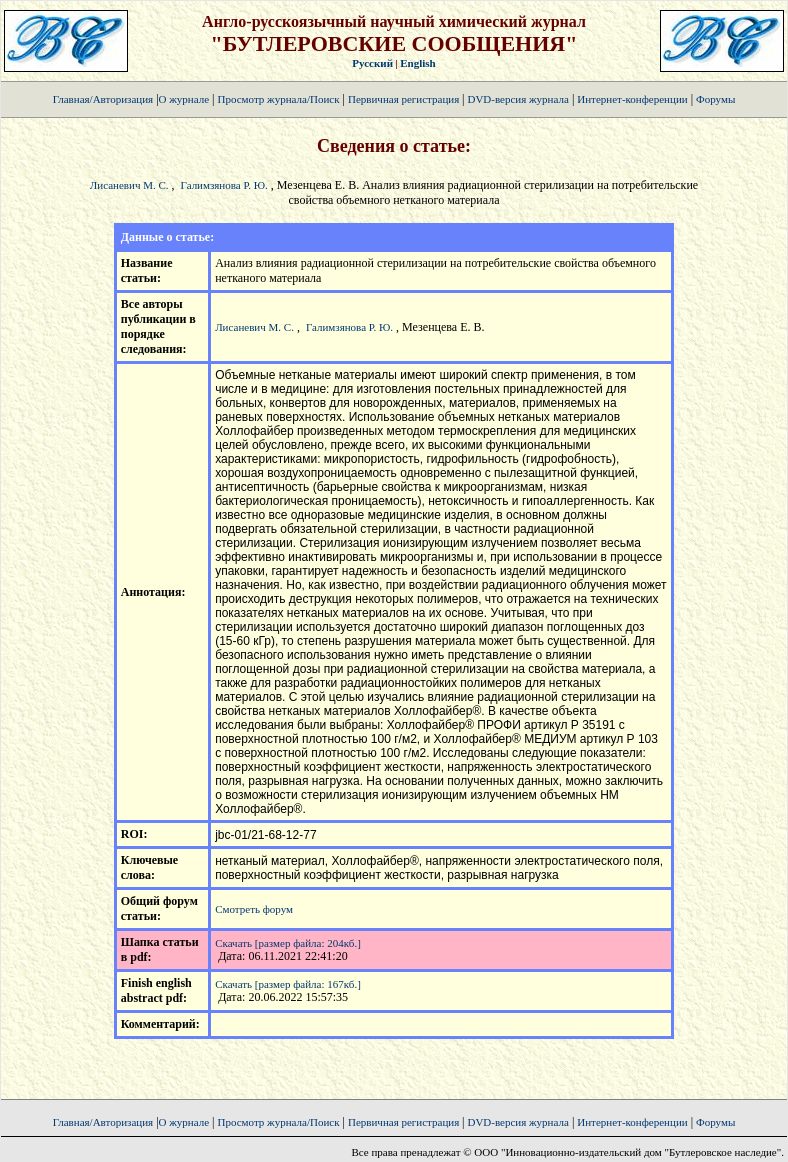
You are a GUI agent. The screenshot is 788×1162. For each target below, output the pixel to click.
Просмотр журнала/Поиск (278, 99)
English (417, 63)
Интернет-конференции (632, 99)
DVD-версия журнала (517, 99)
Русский (372, 63)
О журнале (184, 99)
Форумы (715, 99)
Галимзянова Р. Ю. (224, 185)
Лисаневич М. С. (129, 185)
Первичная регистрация (405, 99)
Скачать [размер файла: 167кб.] (288, 984)
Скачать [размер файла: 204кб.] (288, 943)
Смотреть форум (254, 909)
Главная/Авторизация (103, 99)
